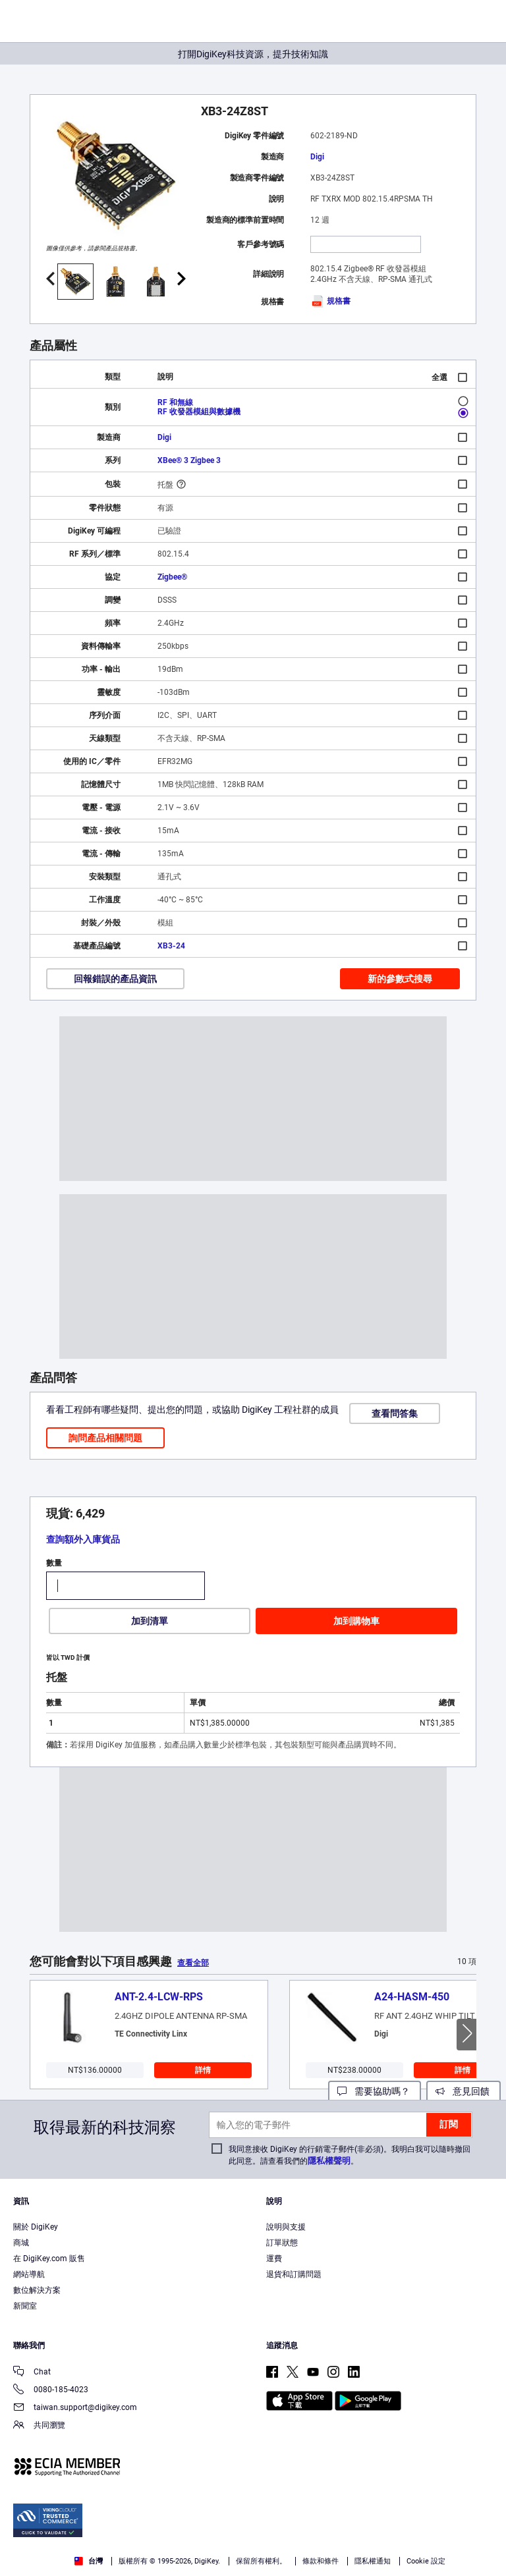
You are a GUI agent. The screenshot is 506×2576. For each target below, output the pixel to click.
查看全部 (193, 1962)
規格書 (330, 301)
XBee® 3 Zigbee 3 (189, 460)
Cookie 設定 (426, 2561)
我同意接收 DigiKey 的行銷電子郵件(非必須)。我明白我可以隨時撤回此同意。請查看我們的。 (349, 2155)
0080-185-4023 (50, 2390)
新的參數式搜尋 (400, 978)
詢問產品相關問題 (105, 1438)
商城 (21, 2242)
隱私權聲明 (329, 2161)
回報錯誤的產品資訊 (115, 978)
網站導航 (29, 2274)
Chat (32, 2373)
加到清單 (149, 1621)
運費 (274, 2258)
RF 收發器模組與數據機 (198, 411)
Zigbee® (172, 577)
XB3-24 (171, 945)
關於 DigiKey (35, 2227)
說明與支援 (286, 2227)
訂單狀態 (282, 2242)
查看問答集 (395, 1413)
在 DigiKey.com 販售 (49, 2258)
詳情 (203, 2070)
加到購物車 (356, 1621)
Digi (317, 156)
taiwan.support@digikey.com (75, 2408)
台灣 (88, 2561)
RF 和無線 (175, 402)
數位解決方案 (37, 2290)
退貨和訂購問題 (294, 2274)
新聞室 (25, 2306)
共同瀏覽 (39, 2426)
